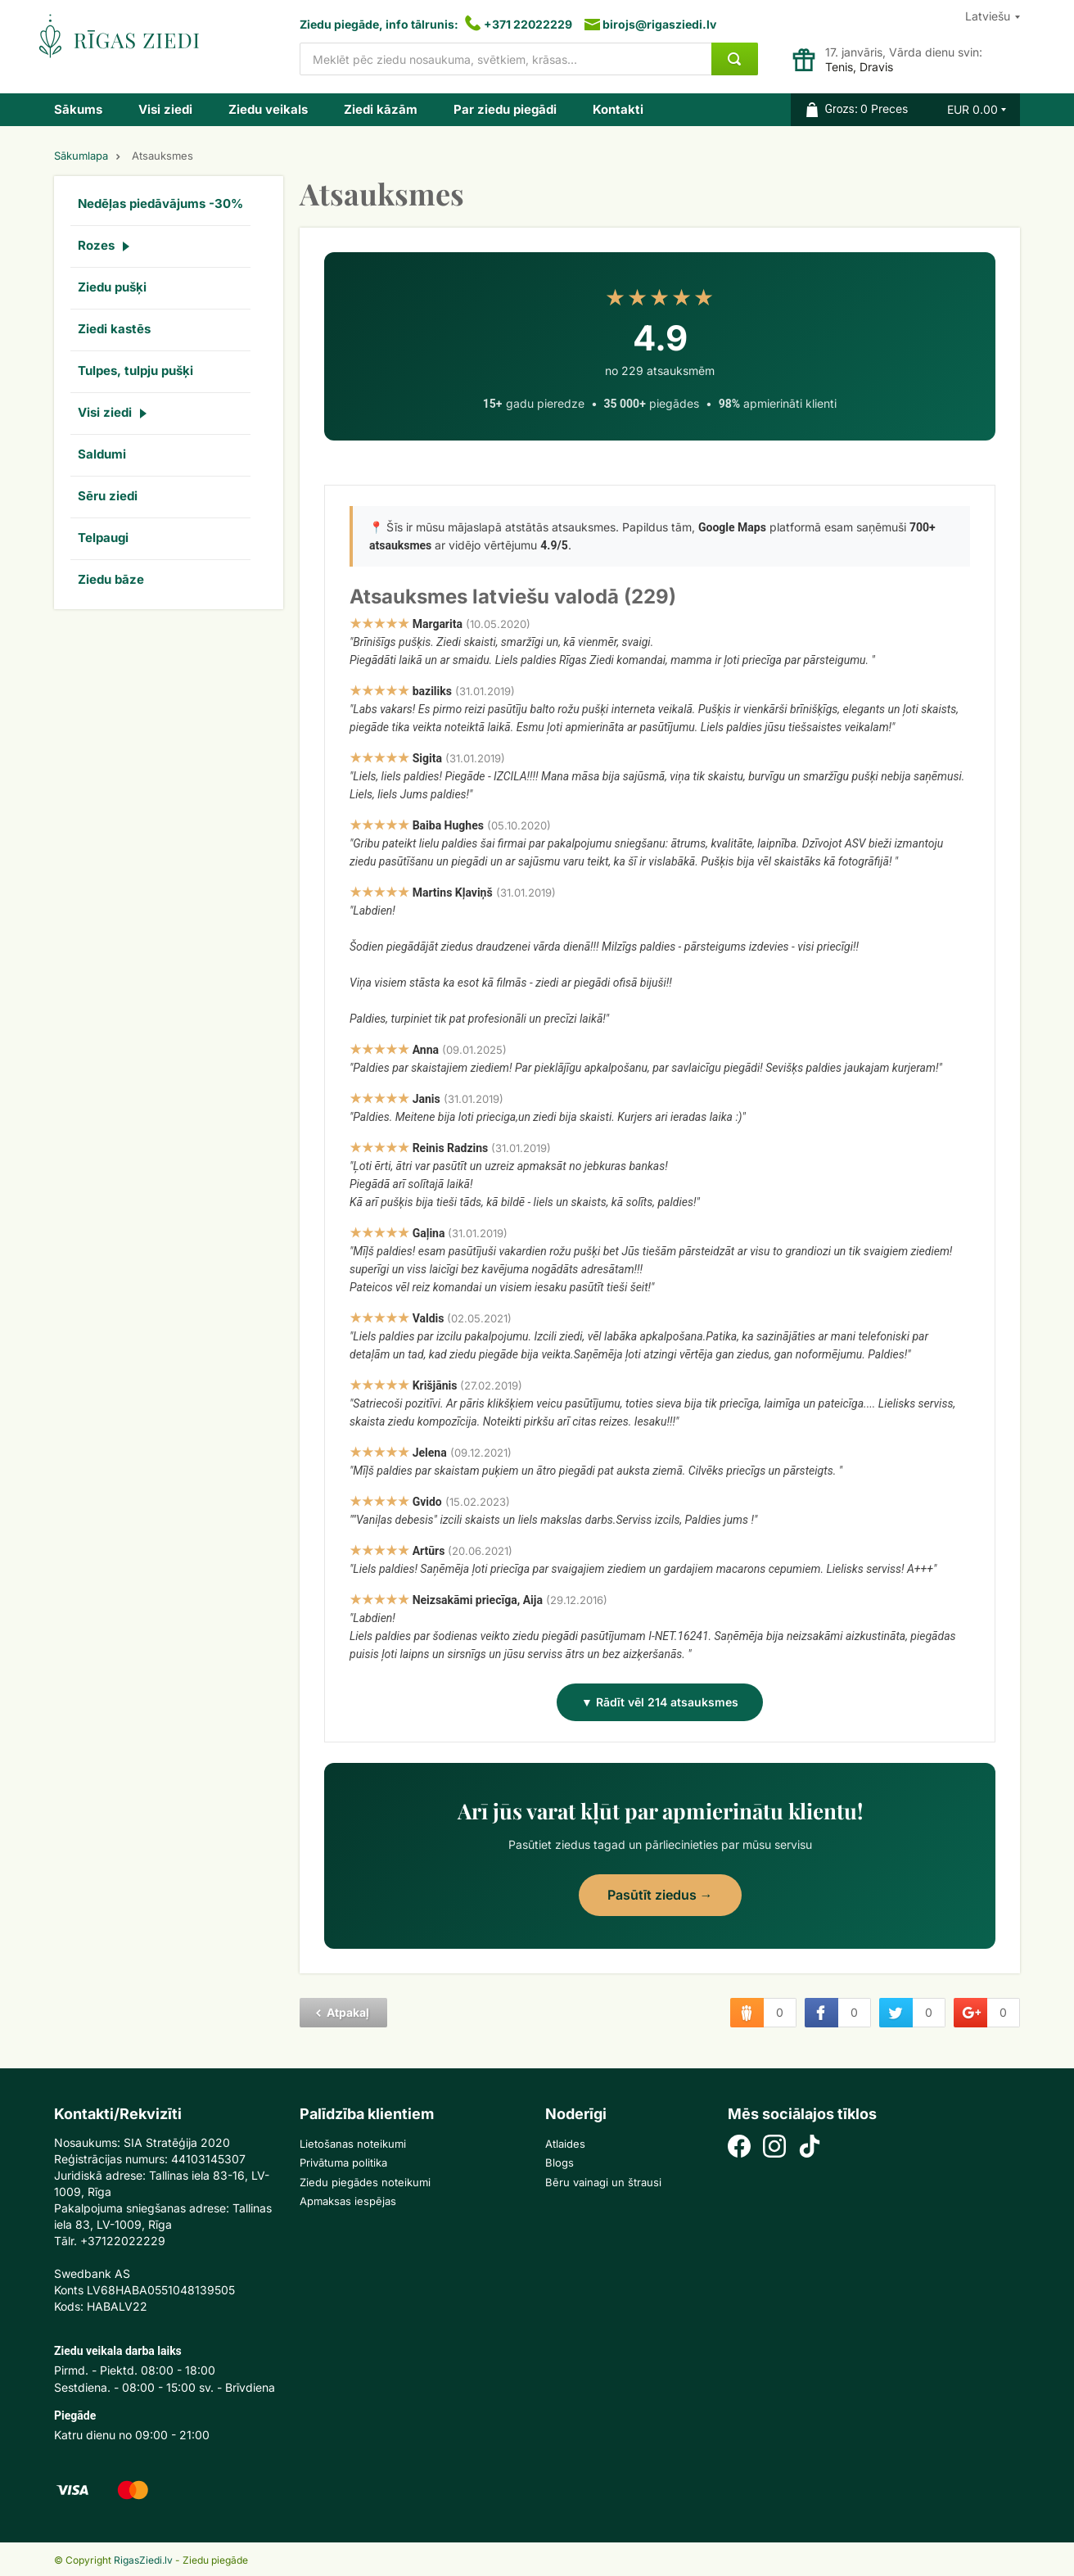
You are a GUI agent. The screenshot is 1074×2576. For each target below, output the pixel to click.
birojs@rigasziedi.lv (659, 24)
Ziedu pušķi (112, 287)
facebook (821, 2012)
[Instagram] (774, 2148)
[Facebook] (739, 2148)
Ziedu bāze (111, 579)
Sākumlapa (81, 156)
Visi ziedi (165, 109)
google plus (970, 2012)
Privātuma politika (343, 2162)
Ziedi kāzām (380, 109)
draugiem (747, 2012)
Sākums (78, 109)
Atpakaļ (348, 2012)
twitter (896, 2012)
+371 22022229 (528, 24)
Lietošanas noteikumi (353, 2143)
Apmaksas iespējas (348, 2201)
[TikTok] (809, 2148)
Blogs (559, 2162)
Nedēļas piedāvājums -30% (160, 203)
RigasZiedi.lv (143, 2560)
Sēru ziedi (108, 496)
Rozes (96, 245)
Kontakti (618, 109)
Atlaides (565, 2143)
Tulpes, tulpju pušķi (135, 370)
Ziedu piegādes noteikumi (365, 2182)
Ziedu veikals (268, 109)
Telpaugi (103, 537)
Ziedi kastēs (114, 329)
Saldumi (102, 454)
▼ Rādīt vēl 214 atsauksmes (659, 1702)
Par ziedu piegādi (505, 109)
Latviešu (987, 16)
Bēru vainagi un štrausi (603, 2182)
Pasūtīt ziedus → (660, 1895)
